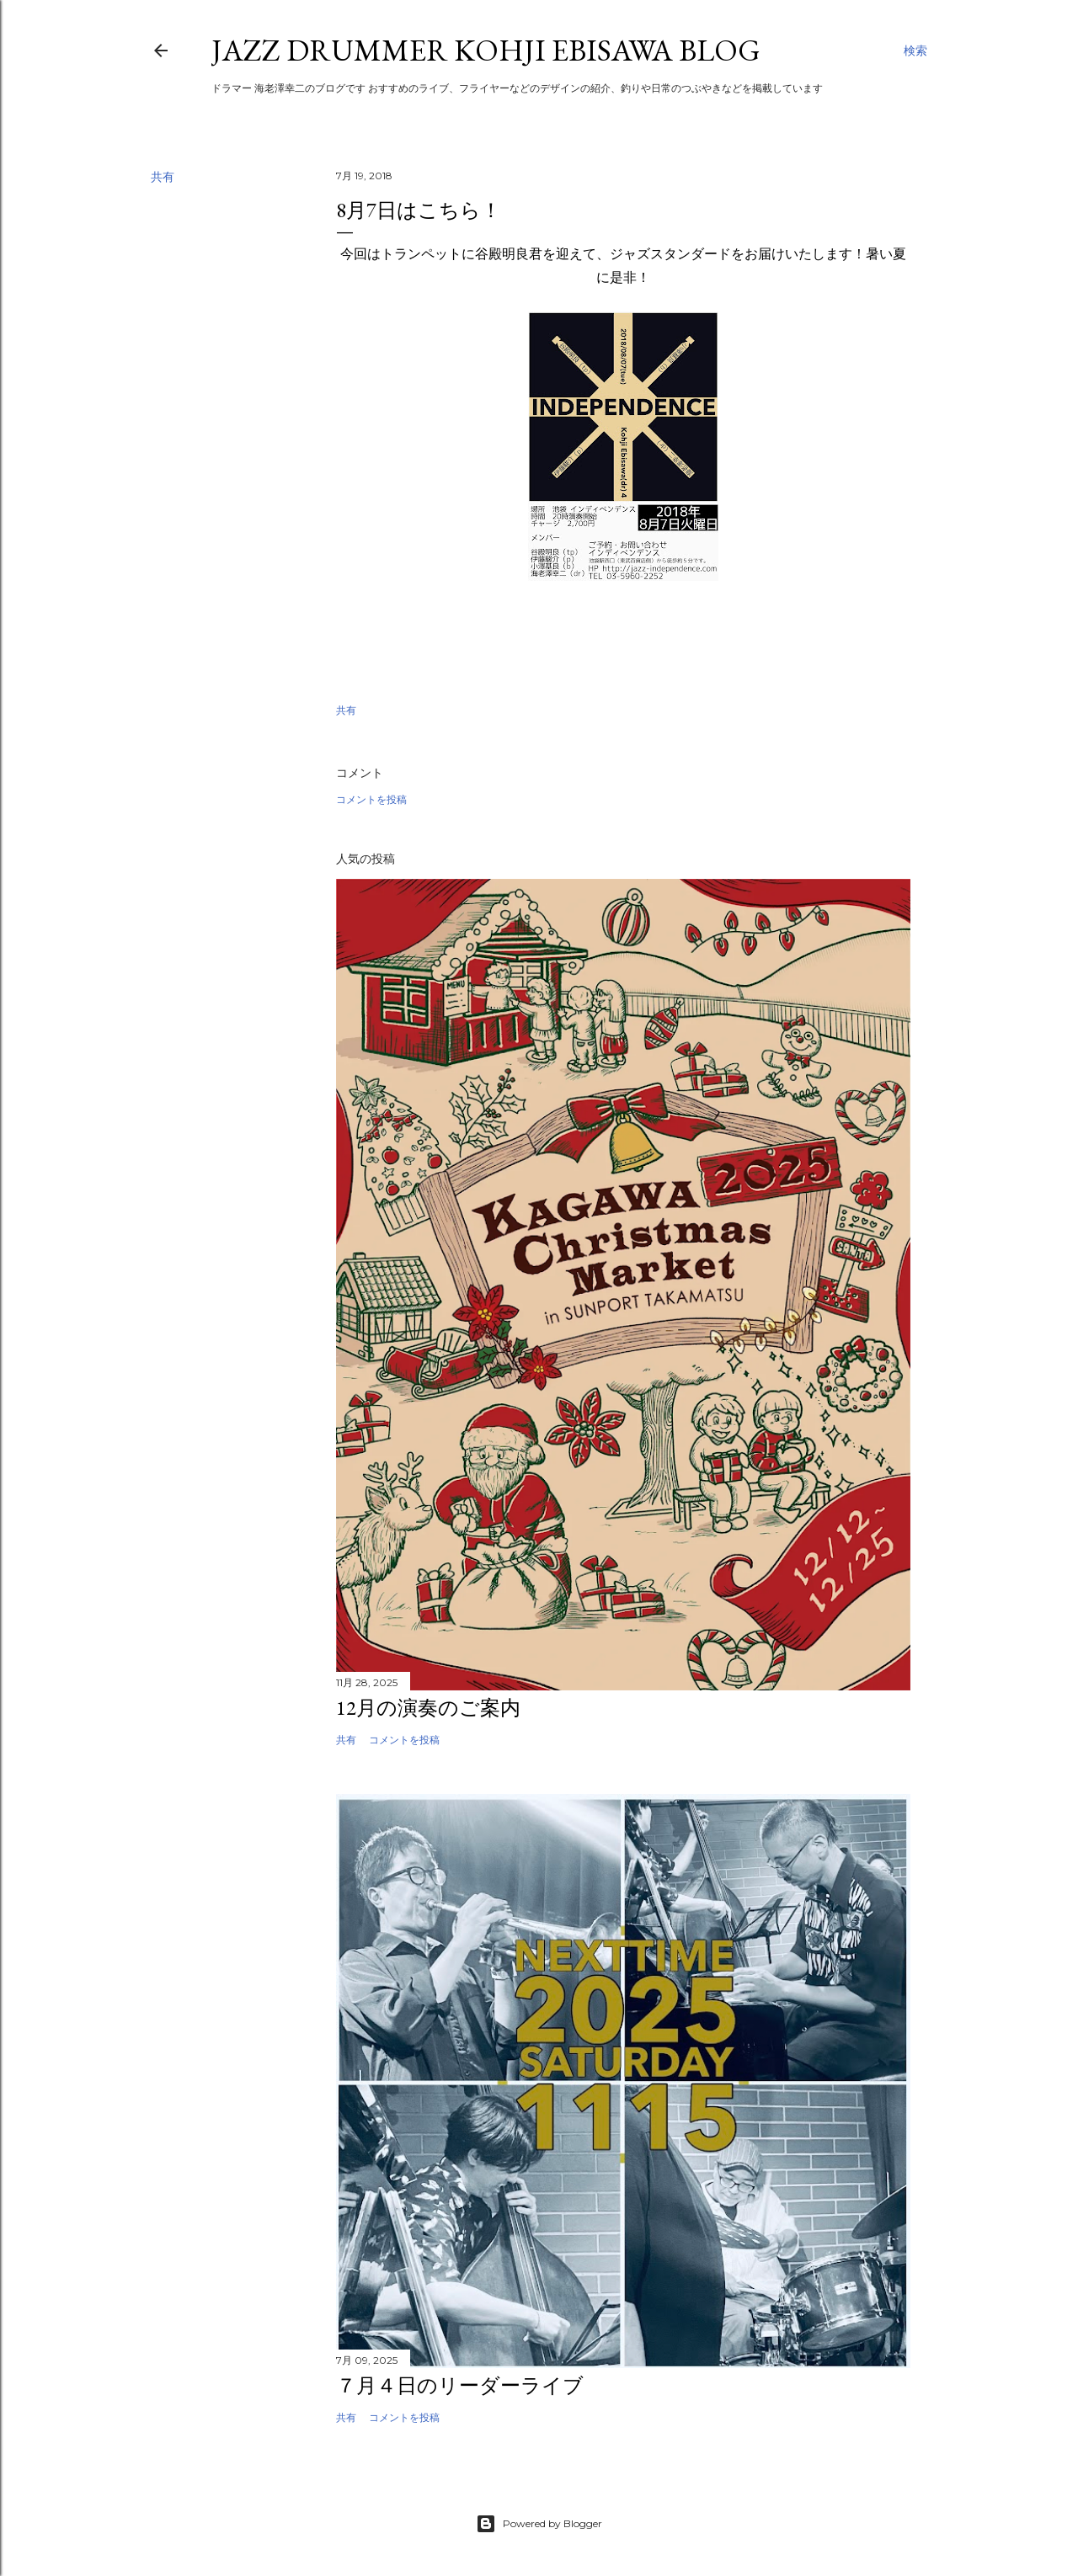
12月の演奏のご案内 (428, 1708)
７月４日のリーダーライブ (460, 2385)
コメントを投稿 (371, 799)
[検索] (915, 50)
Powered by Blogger (539, 2524)
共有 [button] (162, 176)
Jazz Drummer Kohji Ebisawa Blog (485, 50)
